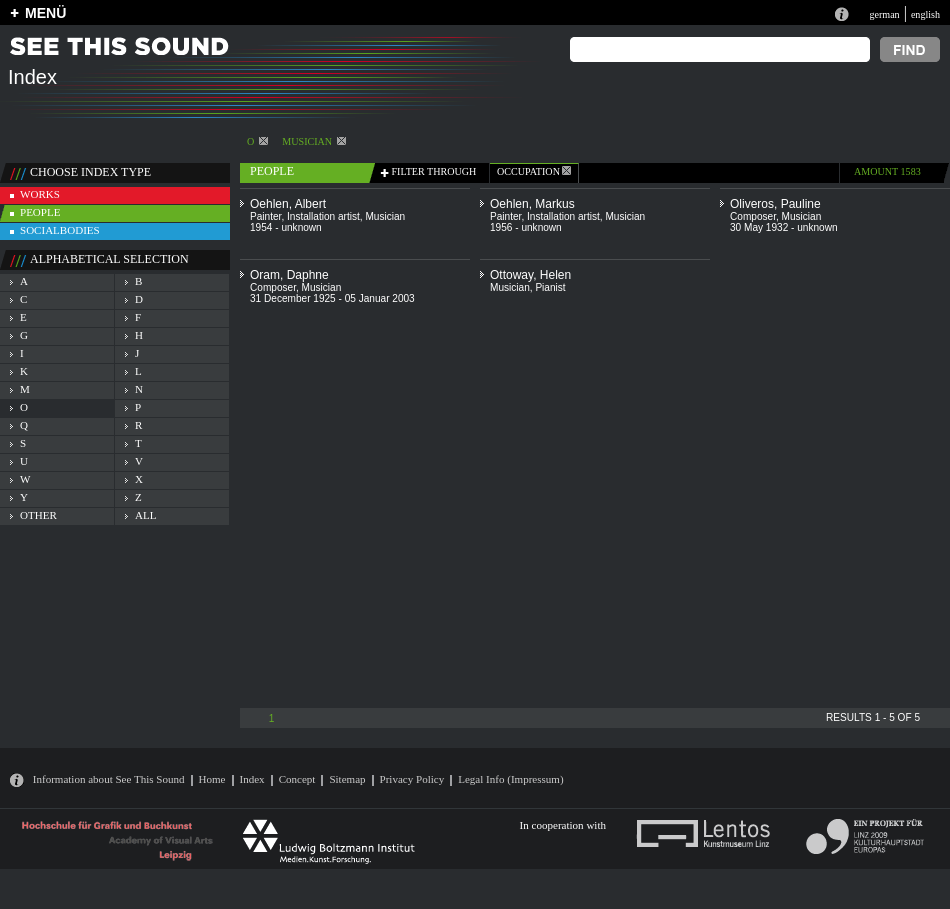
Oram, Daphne (289, 275)
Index (252, 779)
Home (212, 779)
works (40, 194)
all (145, 515)
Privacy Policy (412, 779)
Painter (265, 216)
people (40, 212)
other (38, 515)
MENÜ (45, 13)
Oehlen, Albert (288, 204)
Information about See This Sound (109, 779)
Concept (297, 779)
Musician (314, 141)
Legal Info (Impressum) (510, 779)
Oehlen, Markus (532, 204)
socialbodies (60, 230)
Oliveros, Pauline (775, 204)
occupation (534, 171)
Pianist (550, 287)
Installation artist (323, 216)
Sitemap (347, 779)
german (884, 14)
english (925, 14)
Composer (753, 216)
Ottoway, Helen (530, 275)
